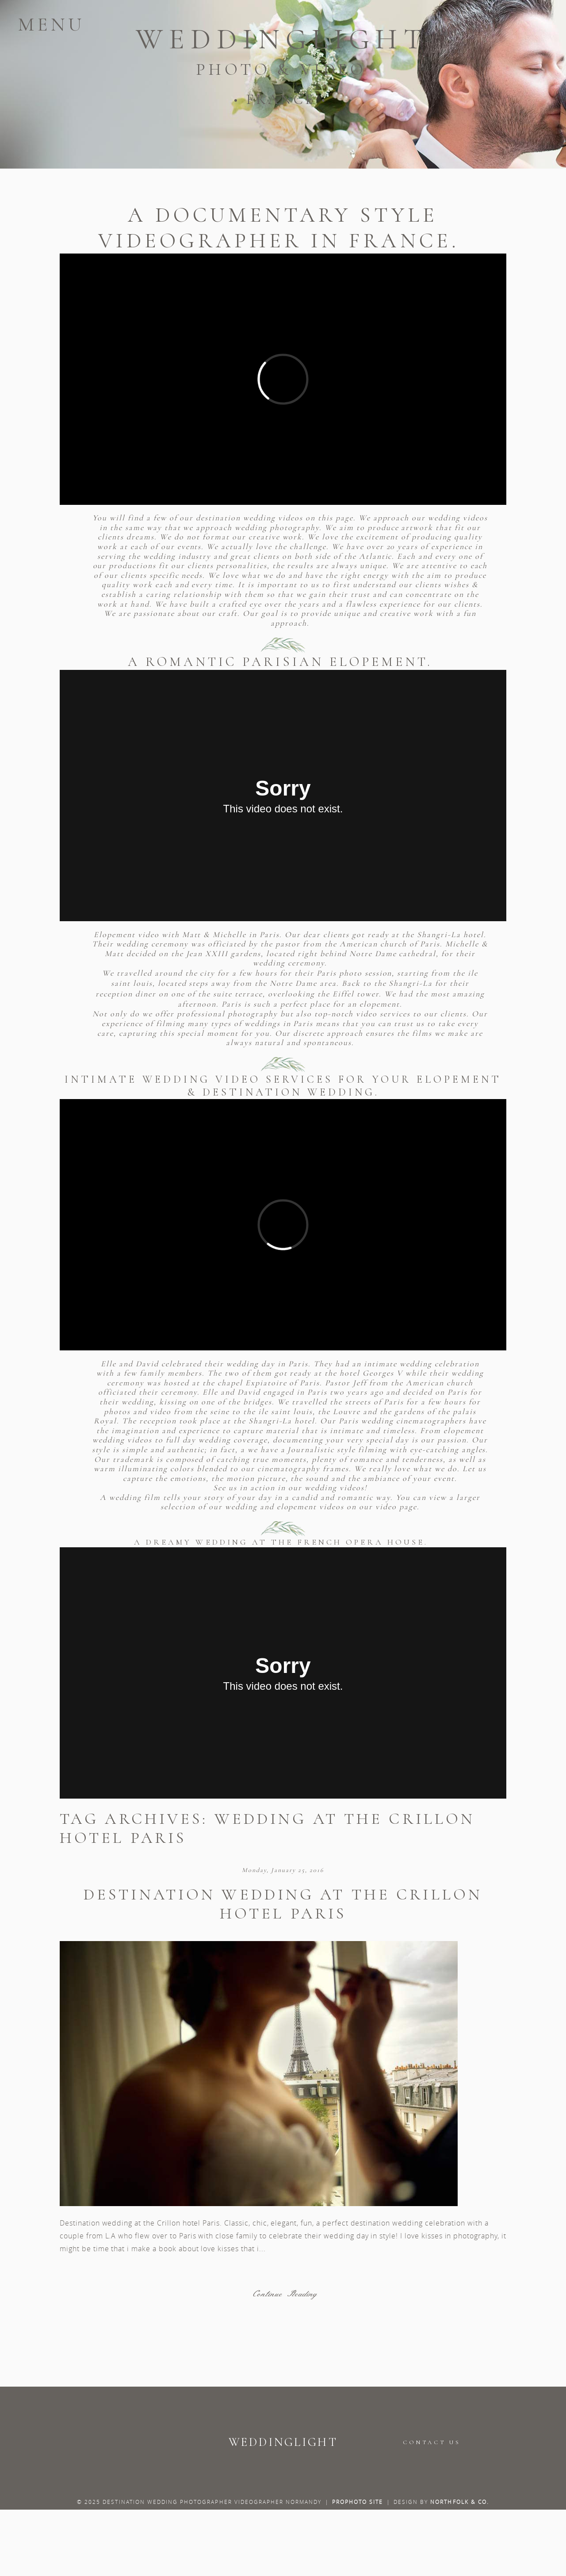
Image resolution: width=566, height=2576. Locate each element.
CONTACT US (431, 2442)
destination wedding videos (250, 518)
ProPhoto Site (357, 2501)
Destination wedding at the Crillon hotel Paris (283, 1904)
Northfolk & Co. (459, 2501)
